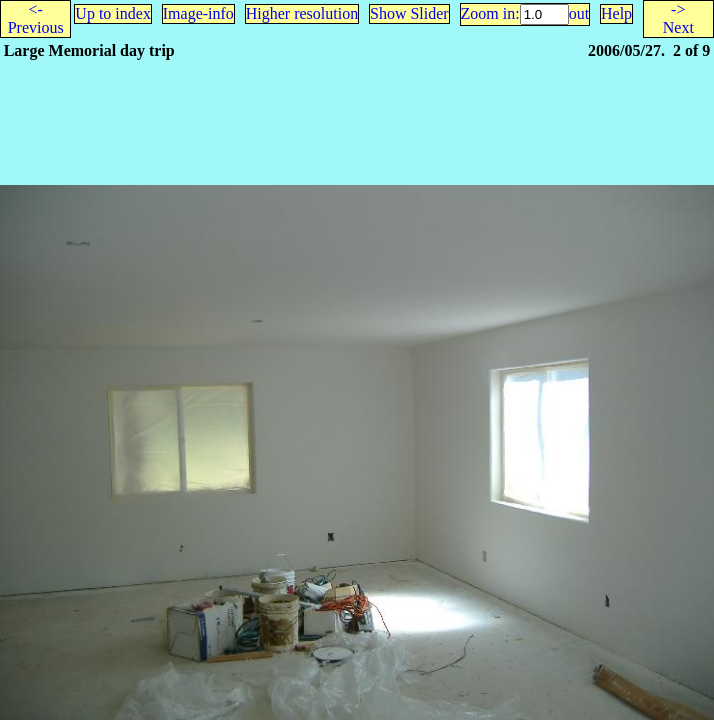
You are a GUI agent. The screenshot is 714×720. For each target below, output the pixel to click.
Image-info (198, 13)
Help (616, 13)
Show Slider (409, 13)
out (579, 13)
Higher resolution (302, 13)
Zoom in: (490, 13)
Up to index (113, 13)
